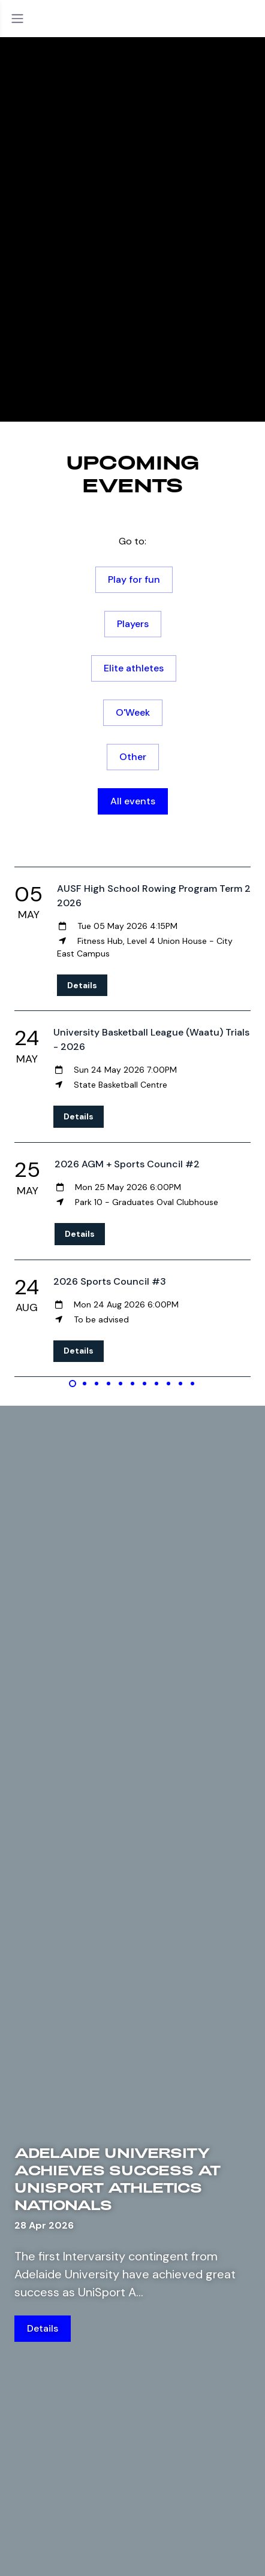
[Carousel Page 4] (108, 1383)
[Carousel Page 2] (84, 1383)
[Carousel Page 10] (180, 1383)
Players (133, 623)
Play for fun (134, 579)
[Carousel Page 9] (168, 1383)
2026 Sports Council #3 (109, 1281)
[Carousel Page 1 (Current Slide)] (72, 1383)
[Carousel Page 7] (144, 1383)
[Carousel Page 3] (96, 1383)
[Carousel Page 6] (132, 1383)
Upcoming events (132, 473)
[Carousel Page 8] (156, 1383)
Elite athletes (134, 668)
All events (132, 801)
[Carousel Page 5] (120, 1383)
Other (132, 756)
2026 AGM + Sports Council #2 (127, 1164)
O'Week (133, 712)
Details (82, 985)
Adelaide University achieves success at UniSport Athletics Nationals (117, 2178)
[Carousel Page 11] (192, 1383)
